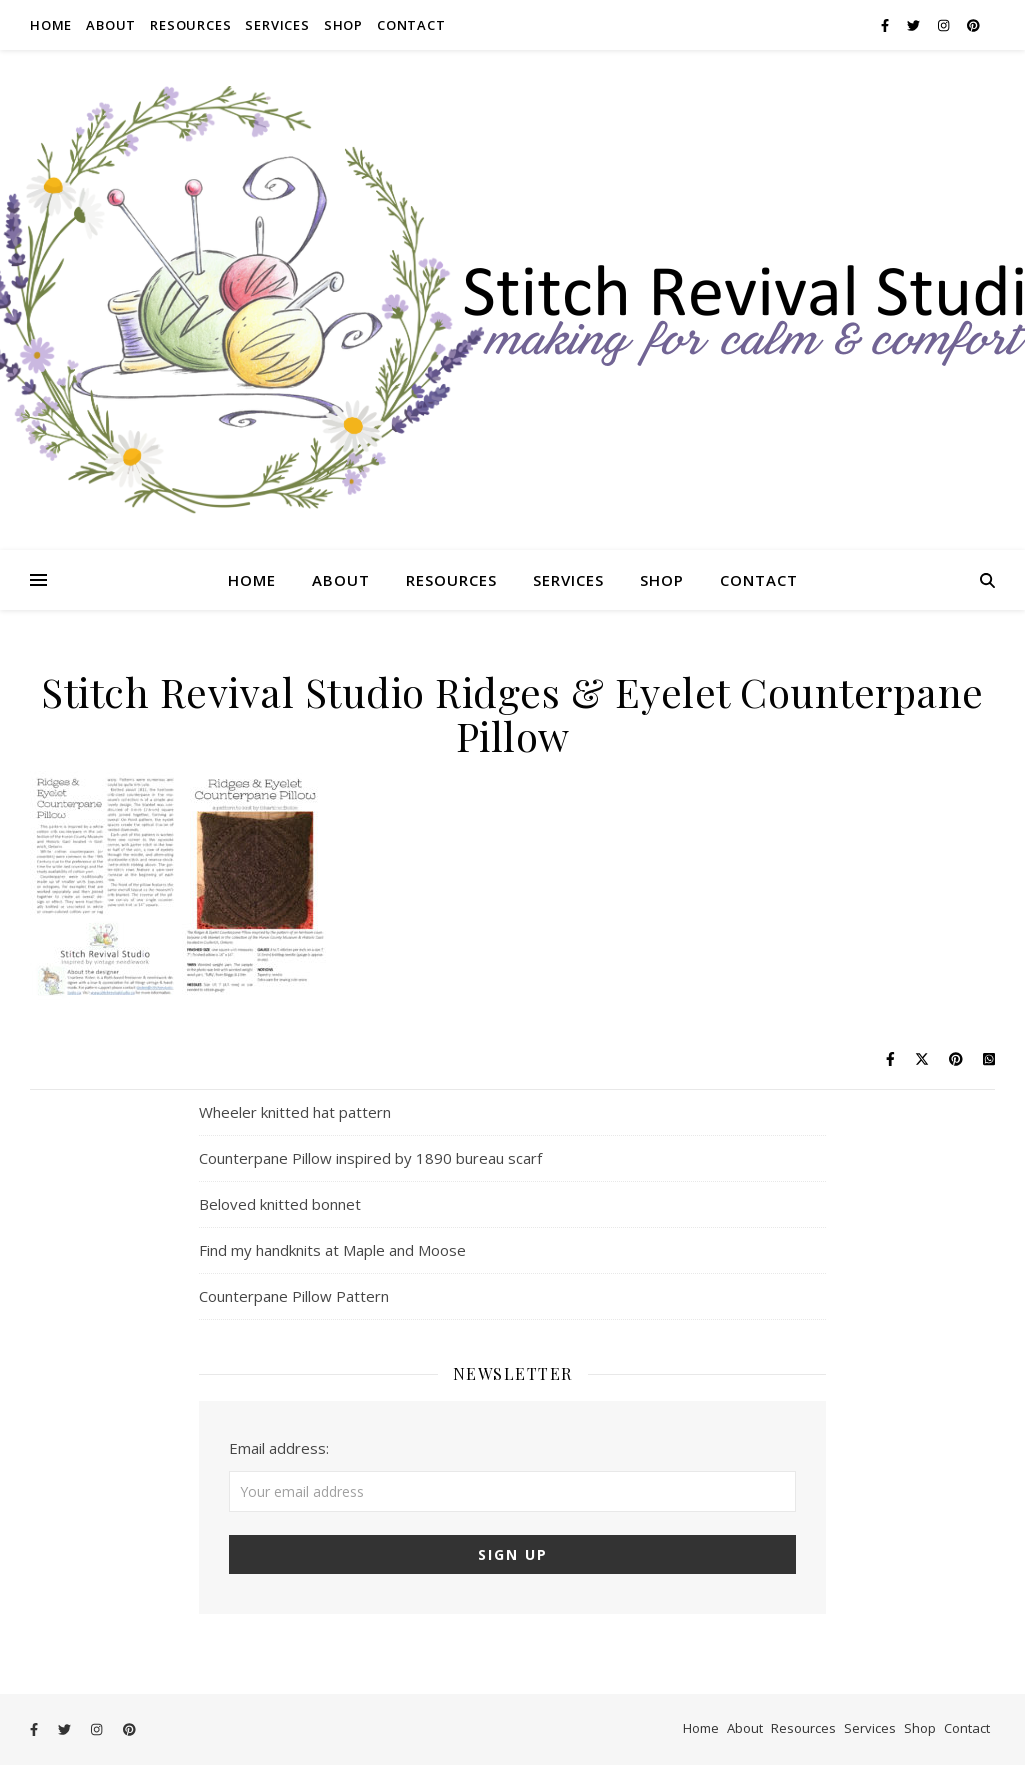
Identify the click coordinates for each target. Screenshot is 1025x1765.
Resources (190, 25)
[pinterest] (973, 25)
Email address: (279, 1448)
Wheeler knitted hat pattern (295, 1112)
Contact (411, 25)
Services (277, 25)
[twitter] (915, 25)
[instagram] (945, 25)
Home (51, 25)
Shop (343, 25)
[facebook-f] (886, 25)
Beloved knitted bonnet (280, 1204)
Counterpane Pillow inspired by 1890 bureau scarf (370, 1158)
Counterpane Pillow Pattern (294, 1296)
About (111, 25)
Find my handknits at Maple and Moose (332, 1250)
